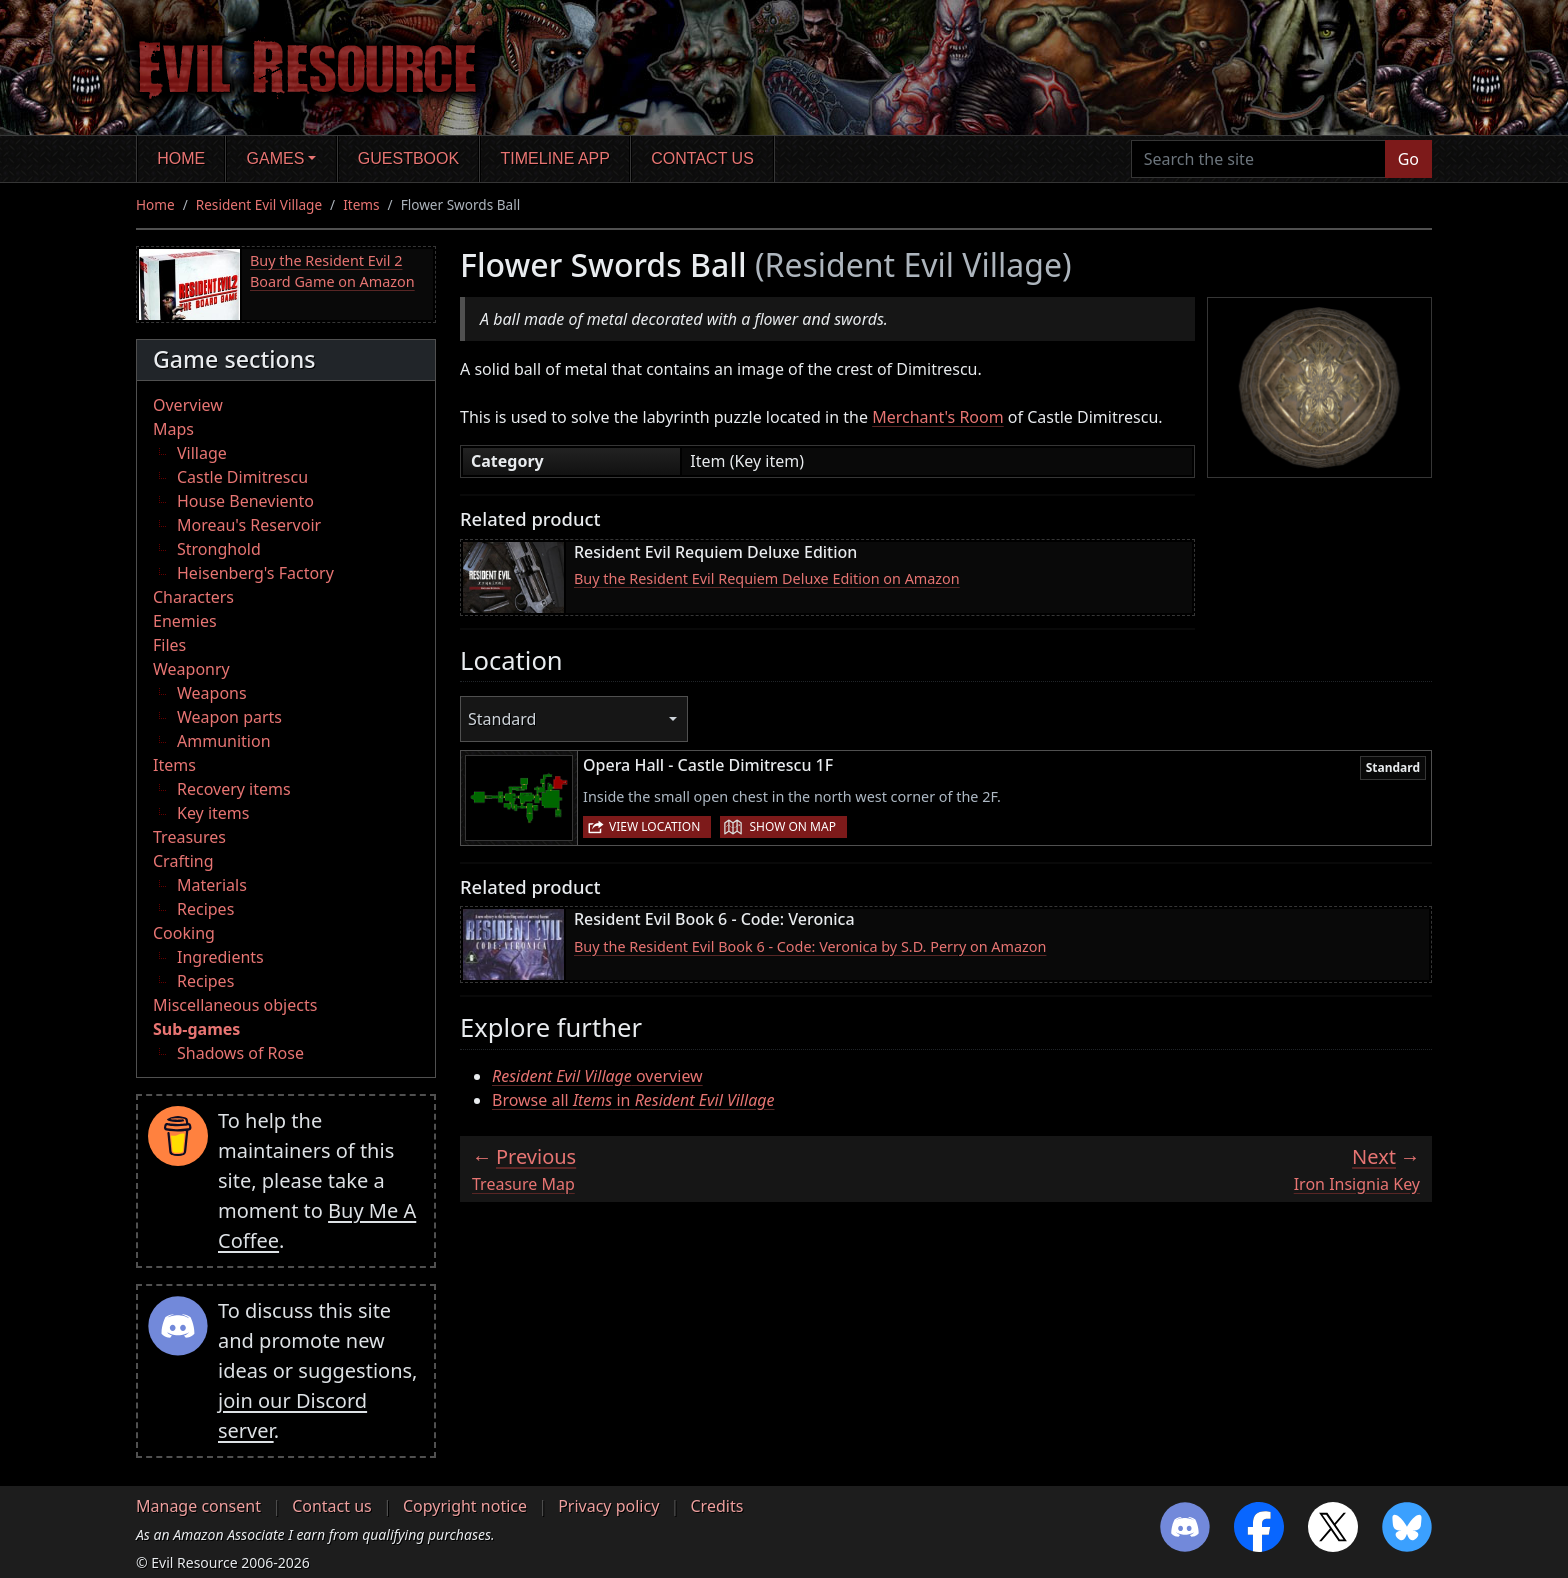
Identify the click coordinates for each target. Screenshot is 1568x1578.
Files (169, 645)
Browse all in (633, 1100)
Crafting (183, 861)
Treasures (189, 837)
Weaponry (191, 669)
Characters (193, 597)
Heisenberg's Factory (255, 573)
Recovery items (234, 789)
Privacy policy (608, 1506)
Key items (213, 813)
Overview (188, 405)
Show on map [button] (792, 826)
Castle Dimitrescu (242, 477)
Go (1408, 159)
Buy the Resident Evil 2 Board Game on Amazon (332, 271)
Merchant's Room (938, 417)
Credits (716, 1506)
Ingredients (220, 957)
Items (361, 204)
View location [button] (654, 826)
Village (202, 453)
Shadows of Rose (240, 1053)
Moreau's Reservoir (249, 525)
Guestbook (408, 158)
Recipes (205, 909)
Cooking (184, 933)
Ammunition (224, 741)
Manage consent (198, 1506)
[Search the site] (1258, 159)
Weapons (212, 693)
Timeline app (555, 158)
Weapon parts (229, 717)
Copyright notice (465, 1506)
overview (597, 1076)
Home (181, 158)
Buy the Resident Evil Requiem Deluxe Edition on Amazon (767, 578)
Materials (212, 885)
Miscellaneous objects (235, 1005)
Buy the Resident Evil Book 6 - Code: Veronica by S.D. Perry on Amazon (810, 946)
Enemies (185, 621)
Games (276, 158)
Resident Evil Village (259, 204)
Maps (173, 429)
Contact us (702, 158)
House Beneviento (245, 501)
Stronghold (219, 549)
